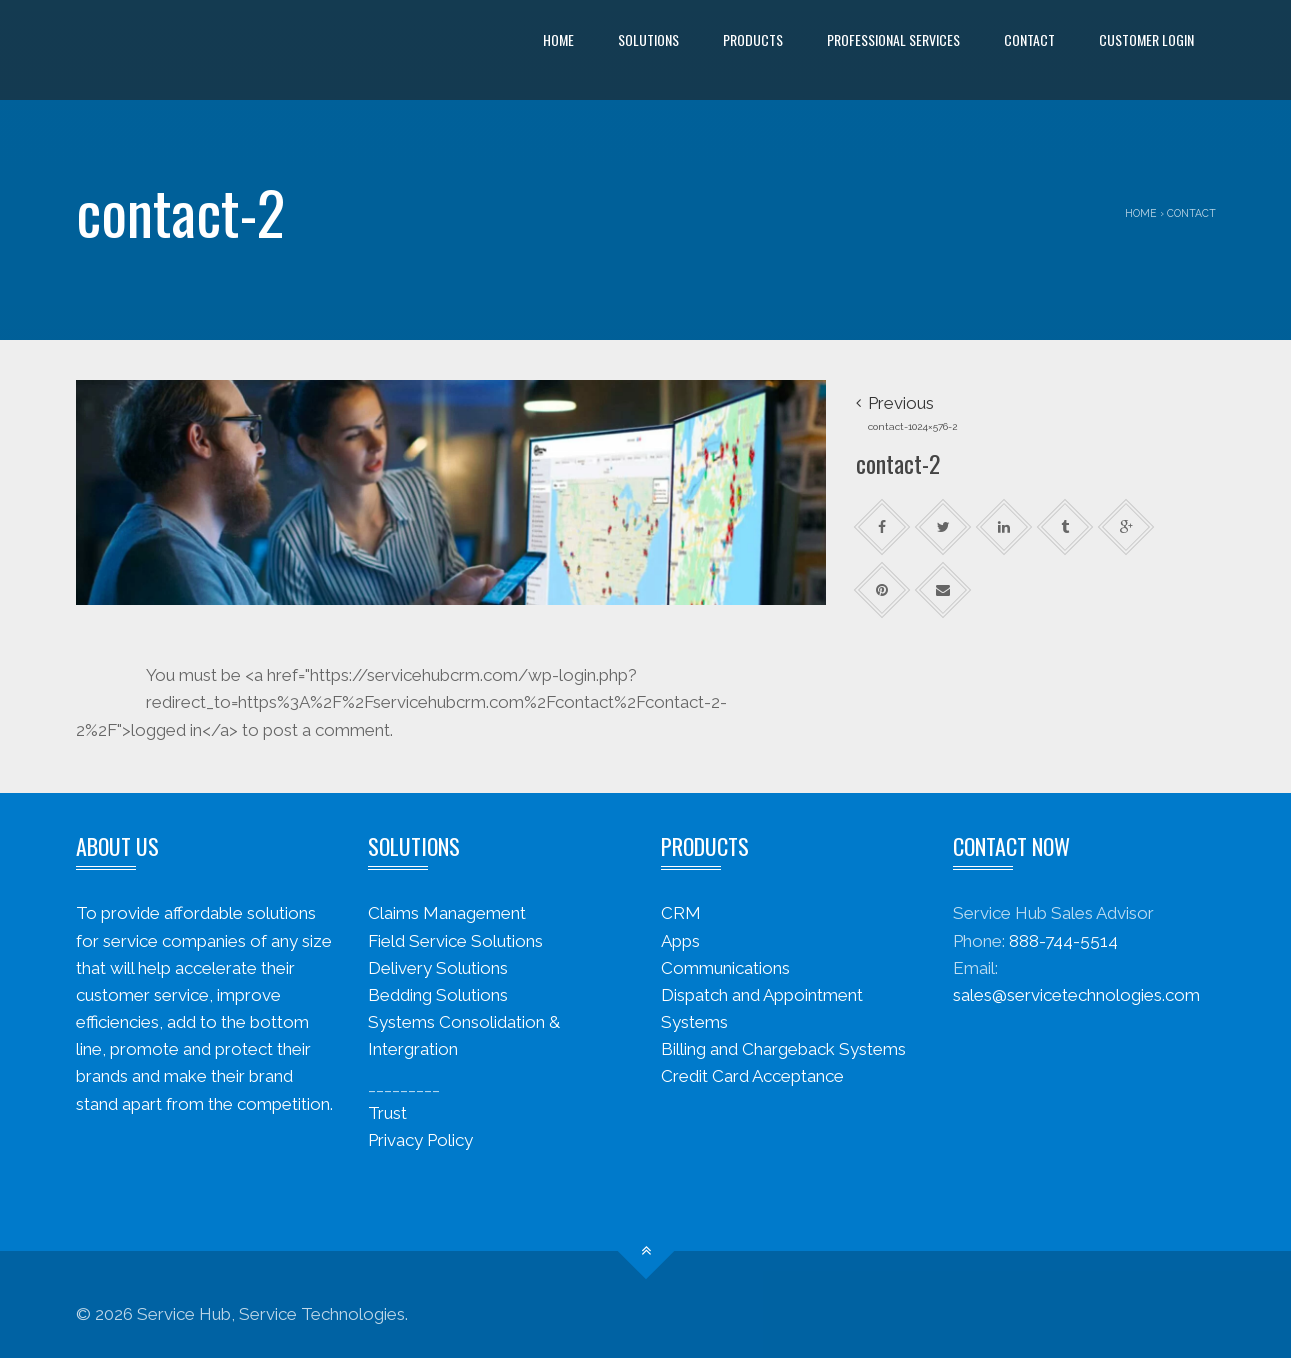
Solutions (648, 39)
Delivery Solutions (438, 968)
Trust (387, 1113)
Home (558, 39)
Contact (1029, 39)
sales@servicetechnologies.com (1076, 995)
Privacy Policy (420, 1140)
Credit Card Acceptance (752, 1076)
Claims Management (447, 913)
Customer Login (1146, 39)
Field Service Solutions (455, 941)
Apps (680, 941)
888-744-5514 (1063, 941)
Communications (725, 968)
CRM (681, 913)
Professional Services (893, 39)
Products (753, 39)
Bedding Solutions (438, 995)
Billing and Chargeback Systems (783, 1049)
